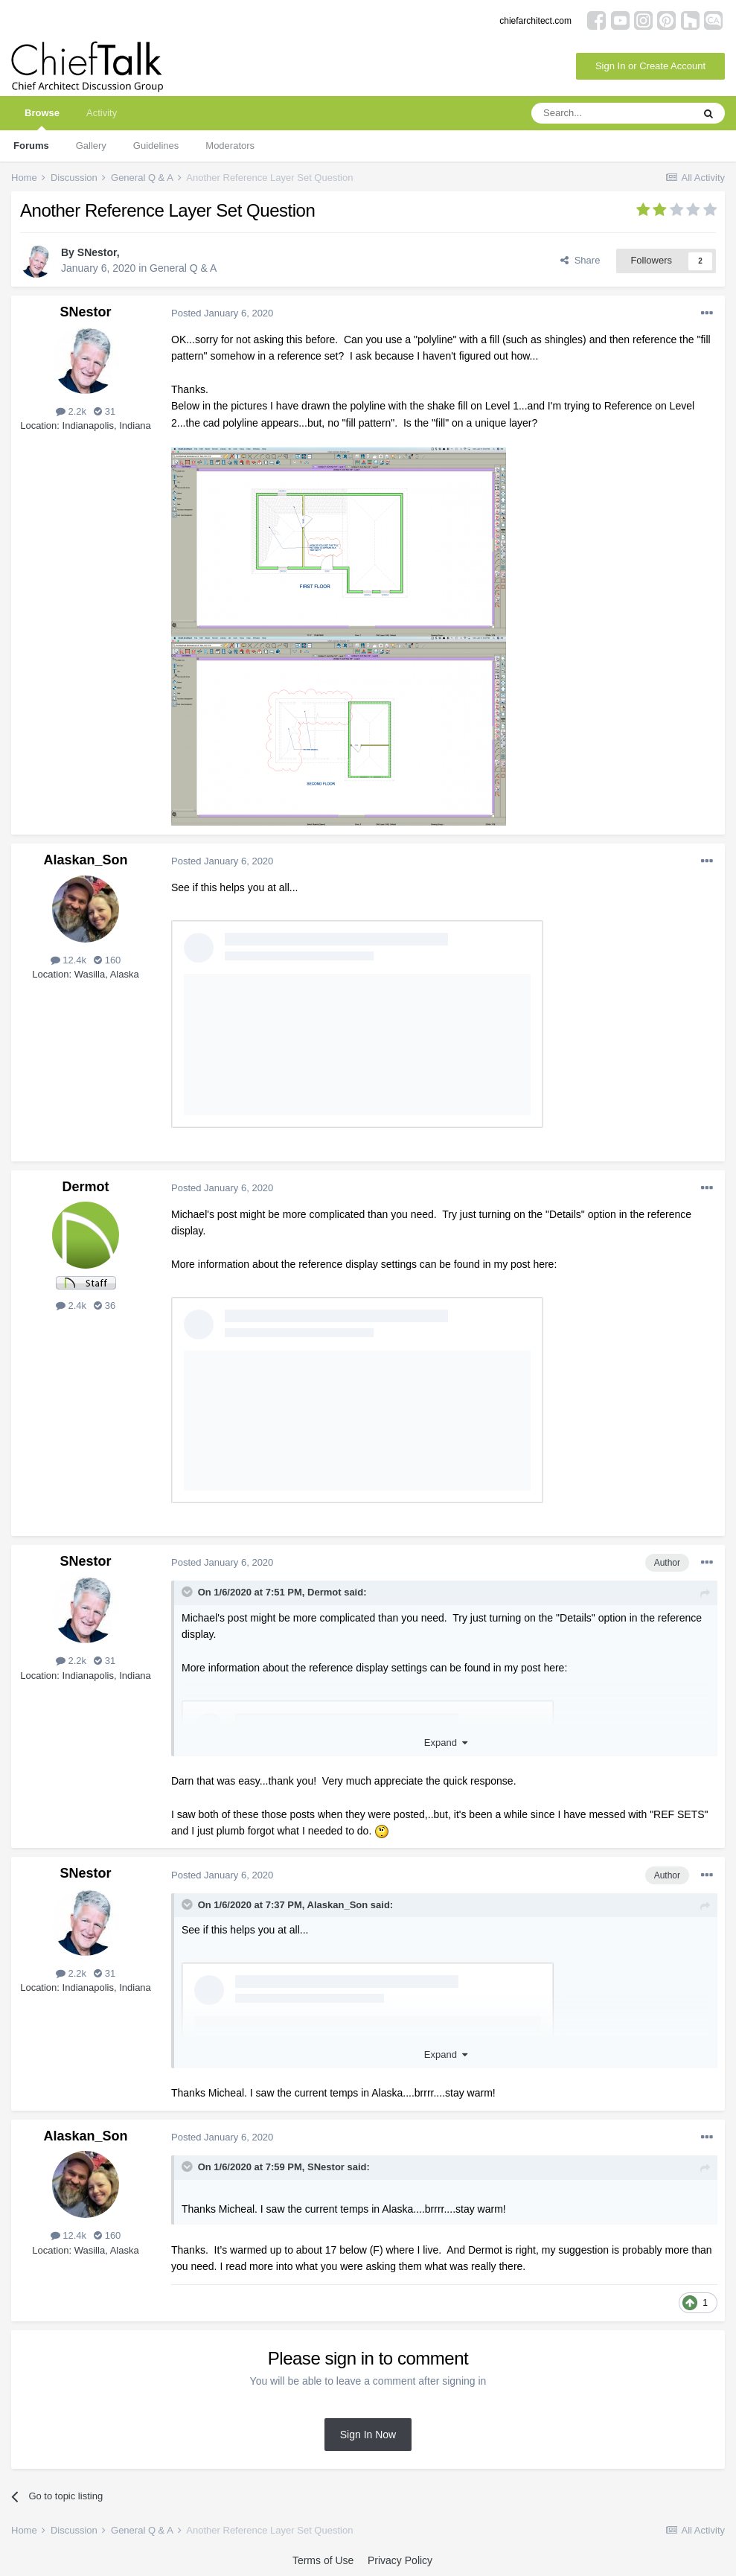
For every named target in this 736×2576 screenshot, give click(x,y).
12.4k (68, 960)
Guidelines (156, 145)
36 (104, 1305)
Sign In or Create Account (650, 65)
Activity (101, 112)
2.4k (71, 1305)
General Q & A (183, 268)
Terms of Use (322, 2560)
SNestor (97, 252)
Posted (222, 313)
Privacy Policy (400, 2560)
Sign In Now (368, 2434)
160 (107, 960)
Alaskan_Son (85, 859)
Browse (42, 118)
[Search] (611, 113)
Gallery (91, 145)
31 (104, 411)
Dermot (85, 1186)
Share (580, 260)
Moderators (230, 145)
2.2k (71, 411)
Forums (31, 145)
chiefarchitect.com (535, 21)
